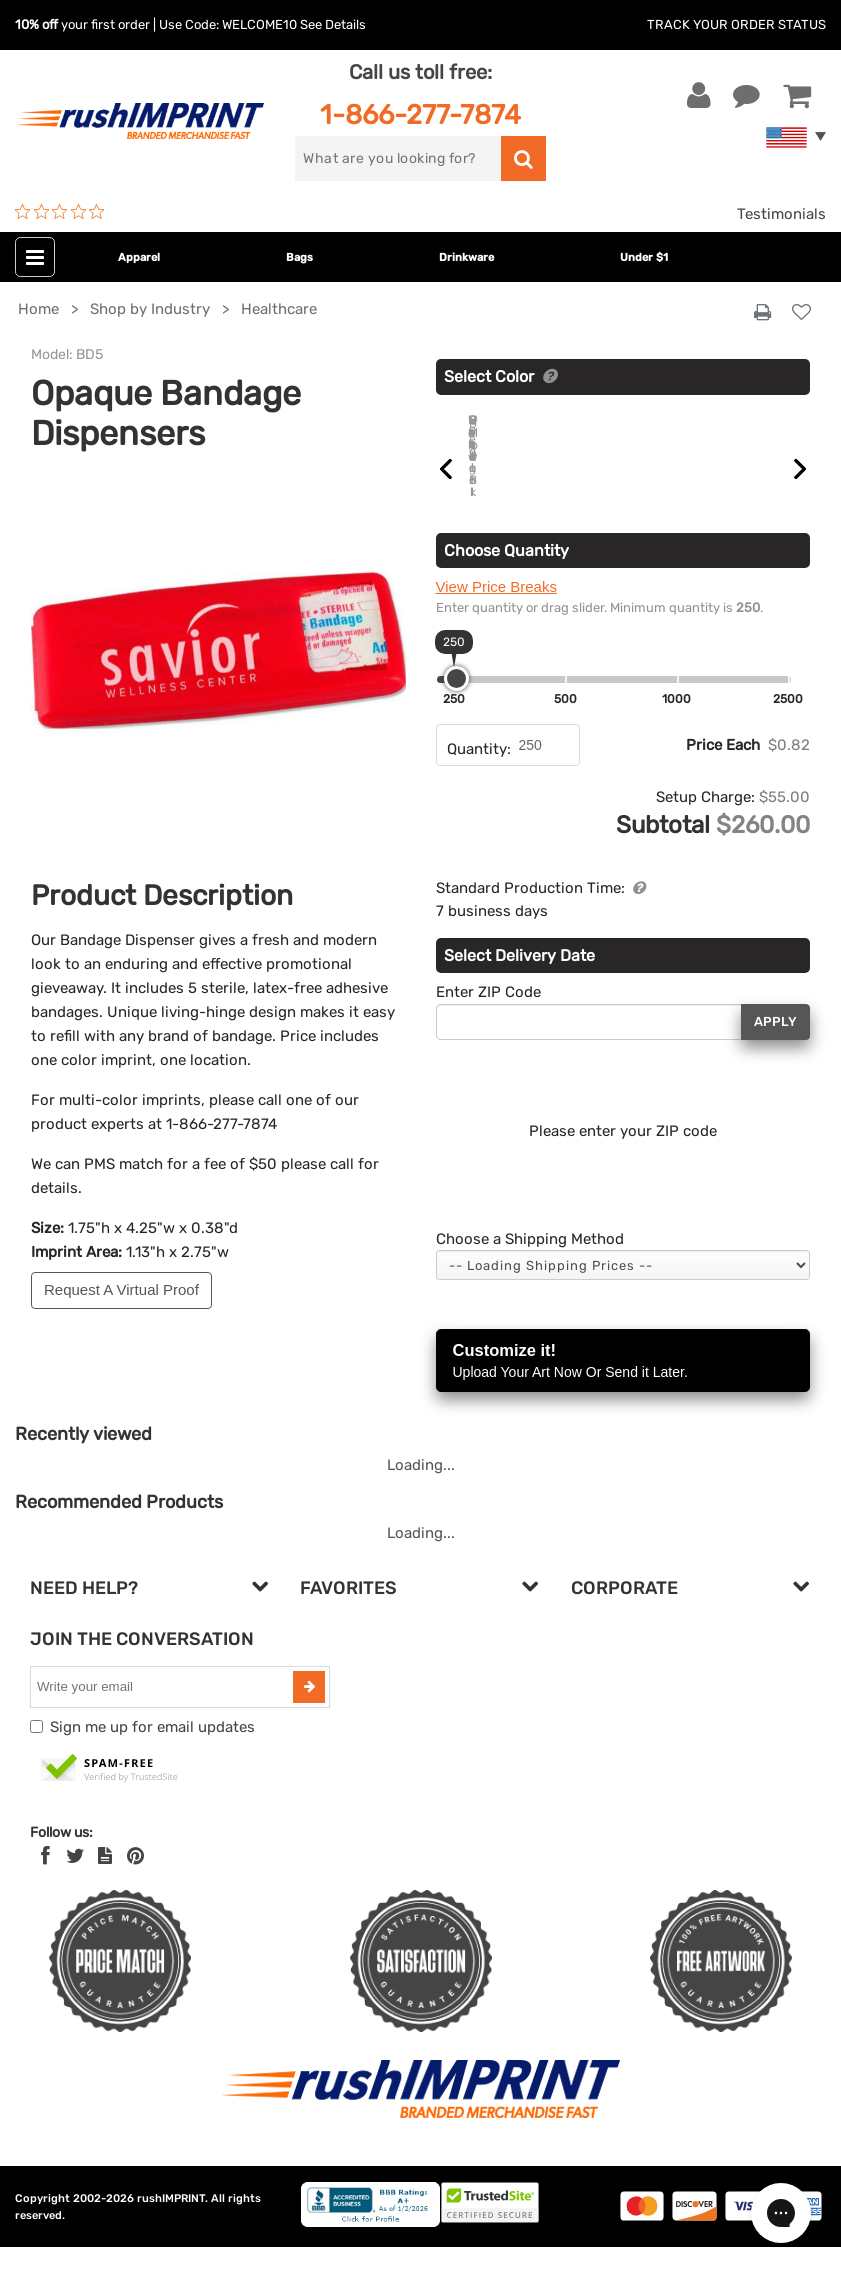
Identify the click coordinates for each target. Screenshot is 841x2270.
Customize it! (623, 1385)
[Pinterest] (135, 1879)
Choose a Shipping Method (530, 1262)
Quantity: (479, 772)
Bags (299, 257)
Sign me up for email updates (152, 1750)
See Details (333, 24)
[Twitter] (75, 1879)
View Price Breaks (496, 609)
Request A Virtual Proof (121, 1289)
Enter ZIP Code (488, 1015)
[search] (397, 158)
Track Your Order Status (736, 24)
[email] (164, 1710)
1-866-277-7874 (420, 114)
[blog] (105, 1879)
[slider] (456, 701)
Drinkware (466, 257)
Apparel (139, 257)
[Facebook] (45, 1879)
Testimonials (781, 214)
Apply (775, 1044)
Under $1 (644, 257)
